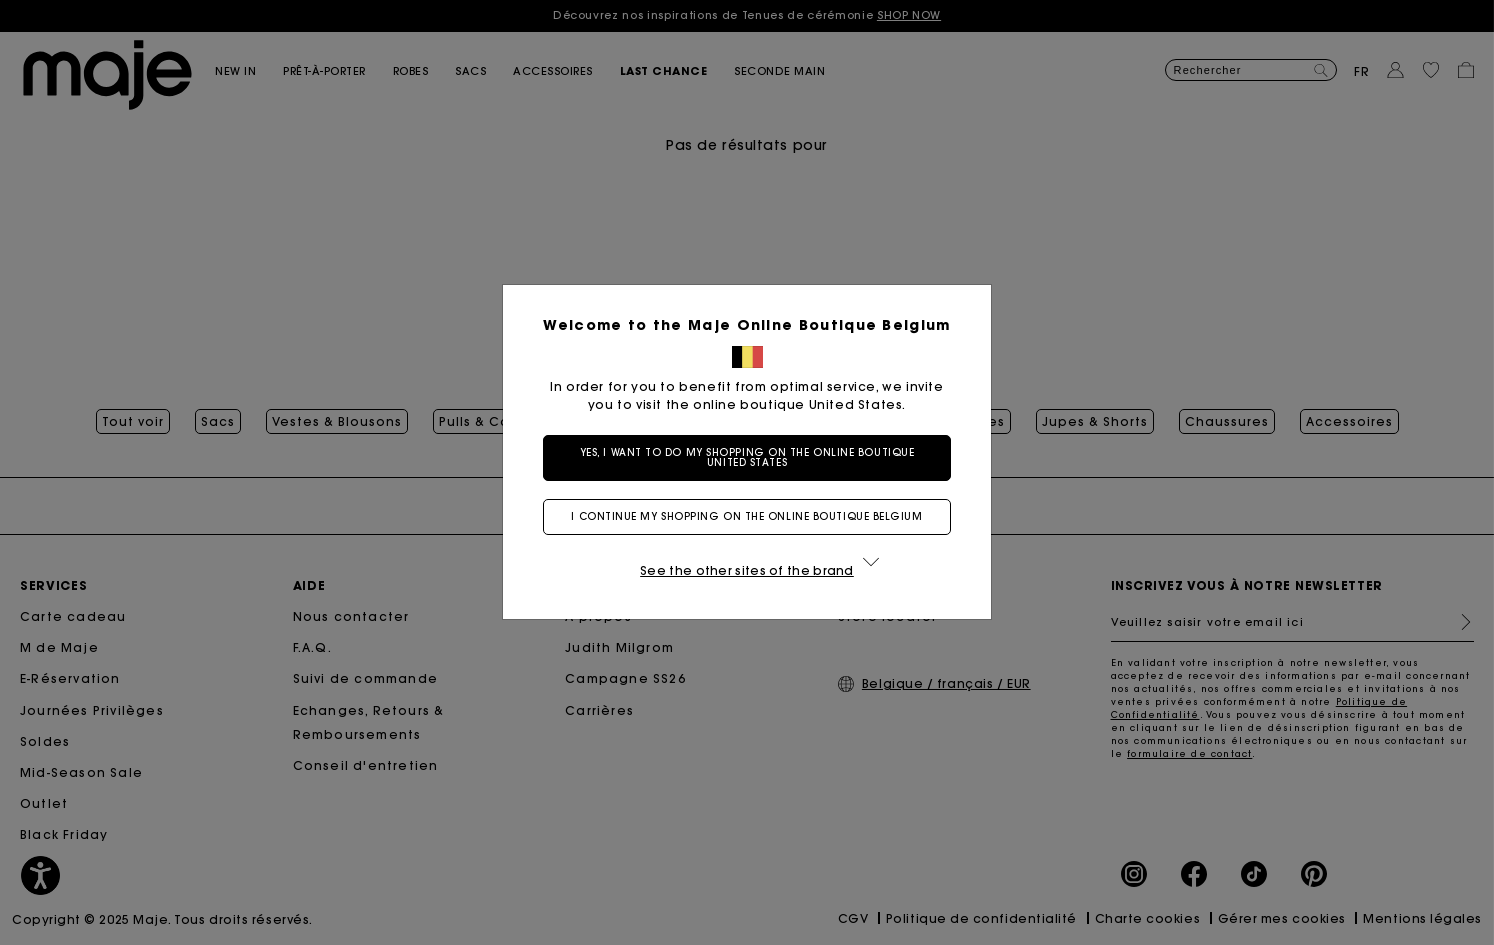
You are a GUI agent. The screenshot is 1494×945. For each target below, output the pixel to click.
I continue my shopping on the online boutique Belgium (746, 516)
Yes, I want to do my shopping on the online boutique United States (747, 457)
